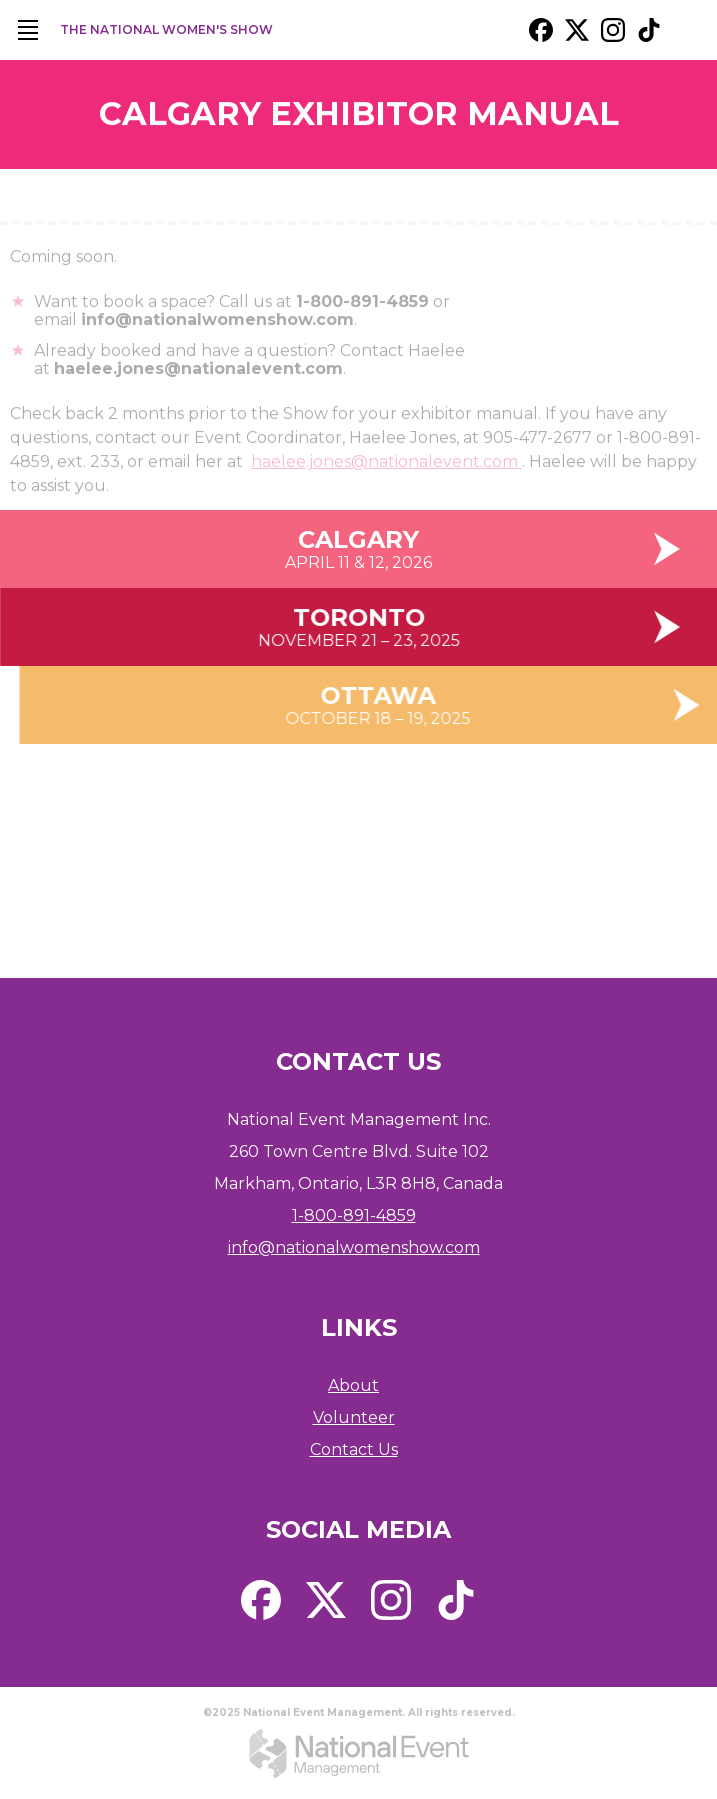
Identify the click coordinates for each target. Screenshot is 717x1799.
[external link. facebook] (541, 30)
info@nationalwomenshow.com (354, 1247)
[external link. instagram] (613, 30)
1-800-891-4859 (354, 1215)
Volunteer (354, 1417)
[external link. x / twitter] (577, 30)
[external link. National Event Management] (359, 1754)
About (353, 1385)
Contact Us (354, 1449)
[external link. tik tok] (649, 30)
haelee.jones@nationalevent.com (386, 473)
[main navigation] (28, 30)
